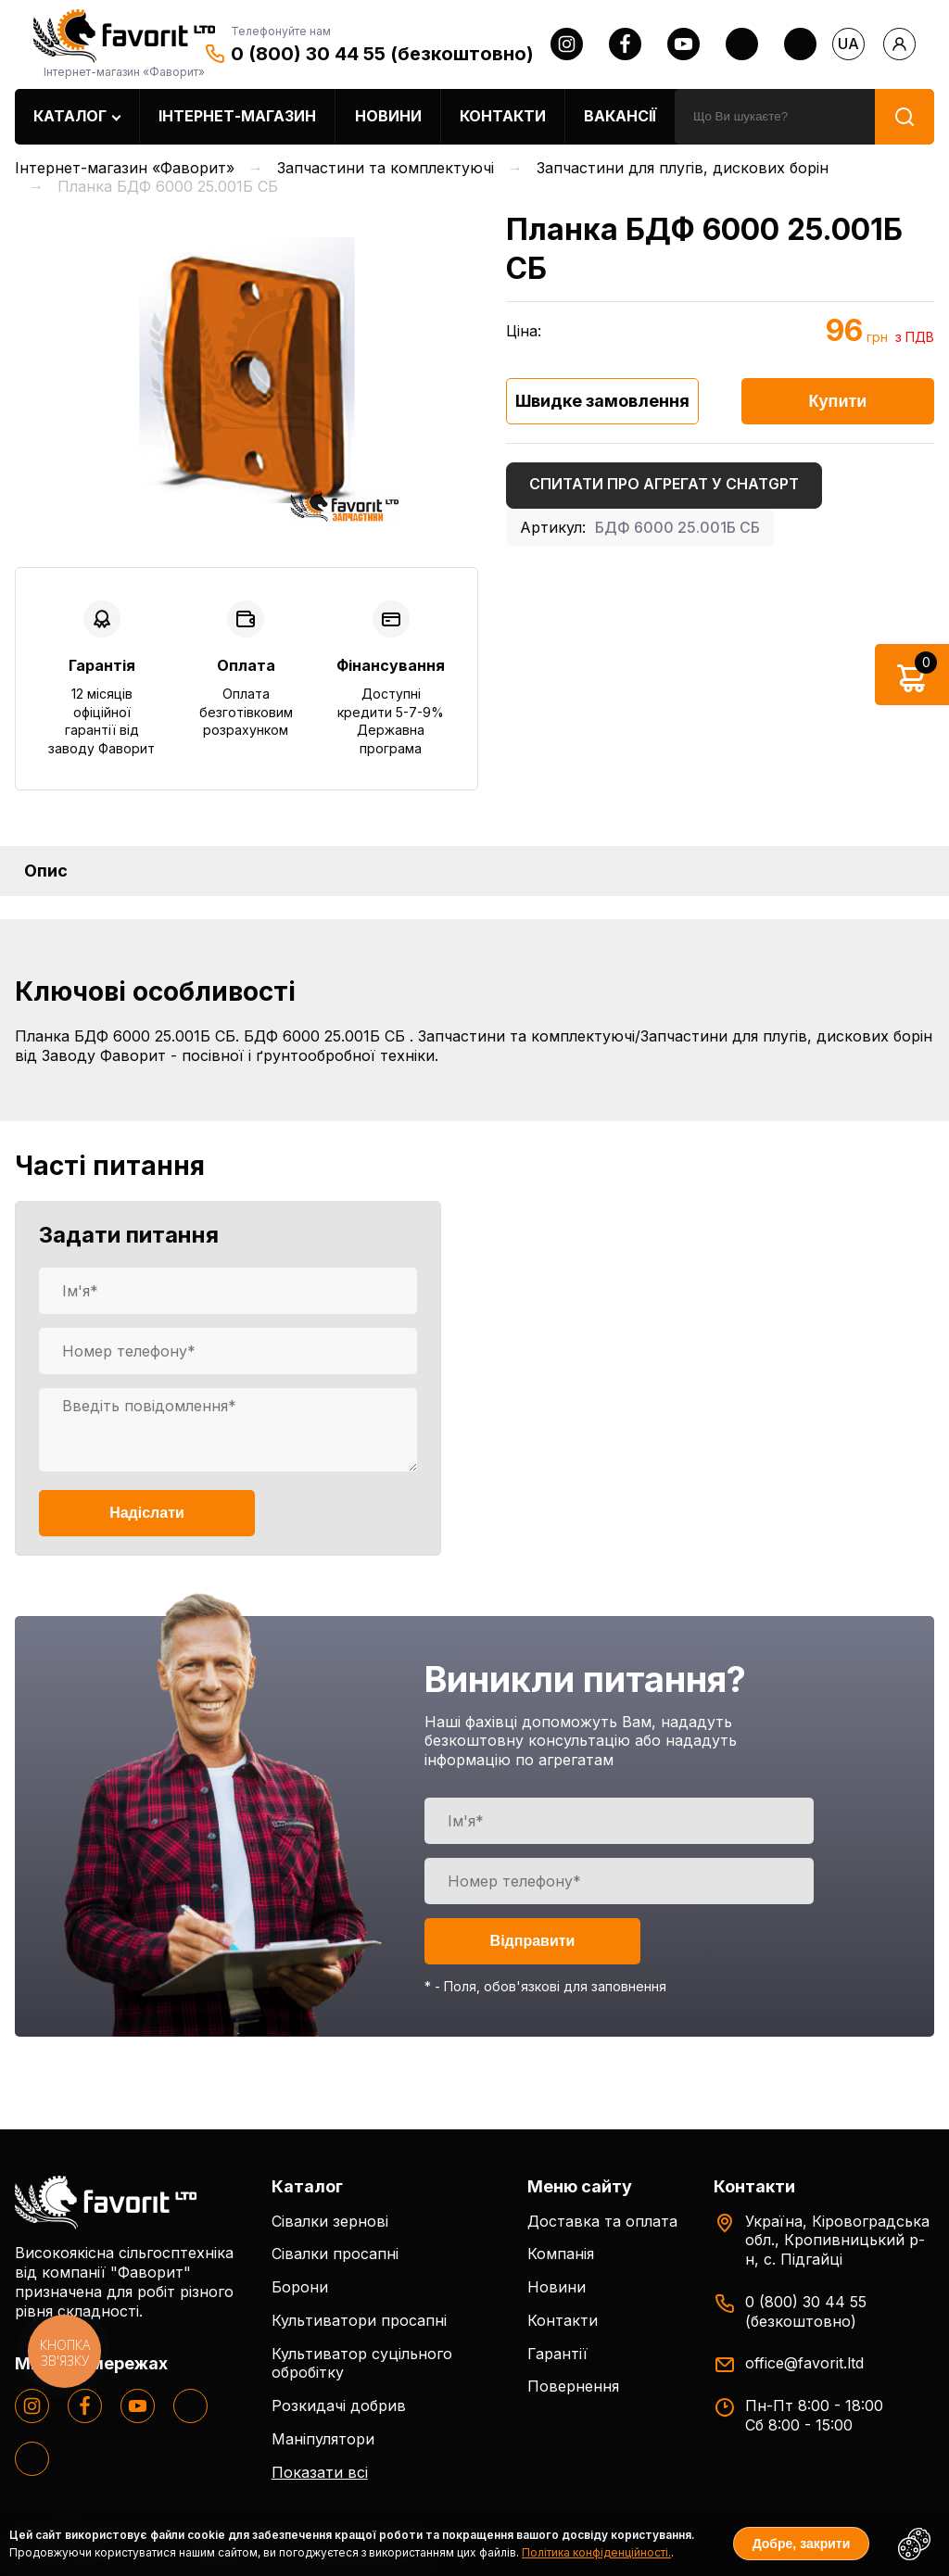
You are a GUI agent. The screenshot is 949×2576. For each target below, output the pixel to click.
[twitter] (742, 44)
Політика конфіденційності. (596, 2552)
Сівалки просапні (335, 2253)
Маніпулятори (323, 2439)
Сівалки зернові (330, 2221)
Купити (838, 401)
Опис (46, 870)
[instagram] (566, 44)
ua (848, 43)
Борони (300, 2287)
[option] (246, 370)
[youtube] (683, 44)
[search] (775, 117)
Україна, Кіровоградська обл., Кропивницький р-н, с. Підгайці (837, 2240)
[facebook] (625, 44)
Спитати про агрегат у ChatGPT (664, 483)
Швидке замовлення (602, 400)
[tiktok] (800, 44)
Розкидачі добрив (339, 2405)
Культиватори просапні (359, 2320)
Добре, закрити (802, 2543)
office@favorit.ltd (804, 2363)
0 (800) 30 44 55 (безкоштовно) (382, 54)
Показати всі (320, 2472)
